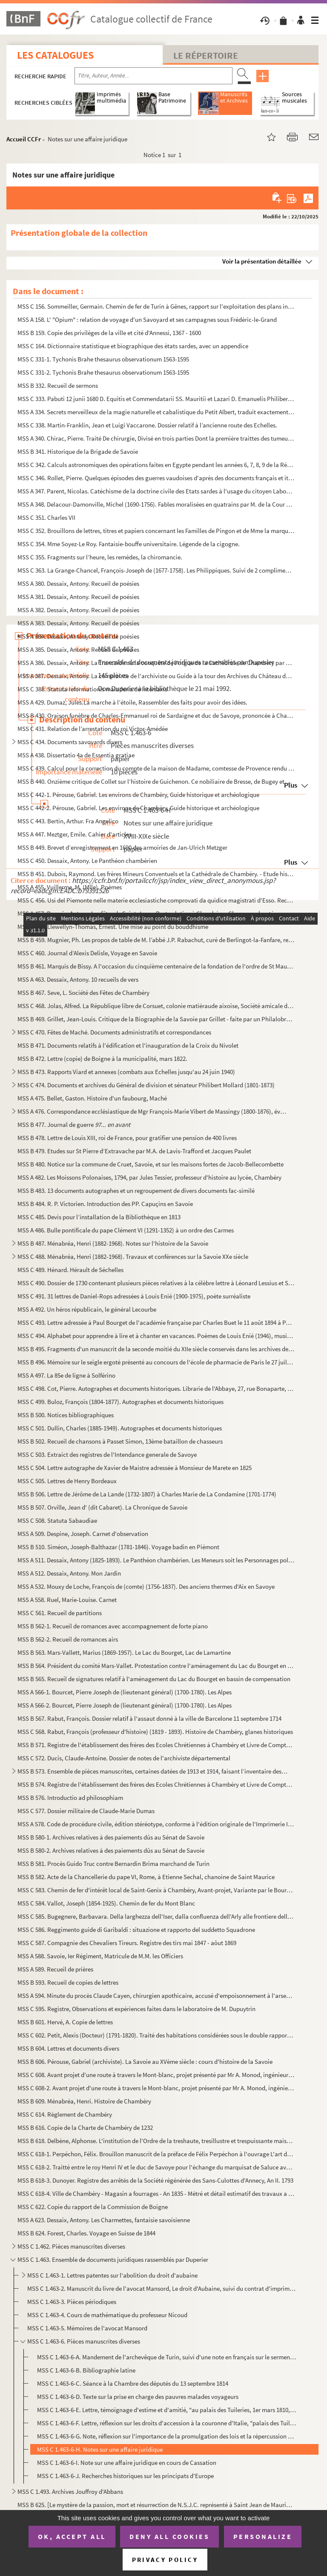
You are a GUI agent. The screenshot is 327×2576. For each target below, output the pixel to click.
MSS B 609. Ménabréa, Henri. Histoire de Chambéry (84, 2101)
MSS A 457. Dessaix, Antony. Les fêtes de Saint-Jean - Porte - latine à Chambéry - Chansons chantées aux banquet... (156, 913)
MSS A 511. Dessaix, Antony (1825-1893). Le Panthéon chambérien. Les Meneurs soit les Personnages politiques (156, 1560)
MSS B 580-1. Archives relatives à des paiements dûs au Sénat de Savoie (110, 1837)
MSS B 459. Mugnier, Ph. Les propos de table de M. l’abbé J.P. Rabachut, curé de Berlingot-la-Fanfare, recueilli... (156, 940)
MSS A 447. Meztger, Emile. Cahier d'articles (74, 834)
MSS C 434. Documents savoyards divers (69, 742)
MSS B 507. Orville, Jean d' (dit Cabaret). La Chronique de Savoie (102, 1507)
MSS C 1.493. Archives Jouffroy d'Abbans (70, 2491)
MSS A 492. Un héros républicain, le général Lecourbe (86, 1309)
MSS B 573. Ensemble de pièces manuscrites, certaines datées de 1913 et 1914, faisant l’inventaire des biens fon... (152, 1771)
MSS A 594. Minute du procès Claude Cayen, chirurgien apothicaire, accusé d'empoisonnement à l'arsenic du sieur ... (156, 1995)
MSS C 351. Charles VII (46, 517)
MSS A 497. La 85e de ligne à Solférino (66, 1375)
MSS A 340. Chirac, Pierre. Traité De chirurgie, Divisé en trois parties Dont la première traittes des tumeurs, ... (156, 438)
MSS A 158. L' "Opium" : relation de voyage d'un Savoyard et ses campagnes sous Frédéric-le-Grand (147, 319)
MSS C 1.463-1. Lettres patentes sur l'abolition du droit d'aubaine (112, 2275)
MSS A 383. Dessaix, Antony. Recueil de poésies (78, 623)
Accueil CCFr (23, 139)
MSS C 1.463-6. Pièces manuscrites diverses (83, 2341)
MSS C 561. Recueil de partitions (59, 1613)
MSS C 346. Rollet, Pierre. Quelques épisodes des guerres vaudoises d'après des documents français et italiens (156, 478)
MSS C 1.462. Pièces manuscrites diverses (71, 2246)
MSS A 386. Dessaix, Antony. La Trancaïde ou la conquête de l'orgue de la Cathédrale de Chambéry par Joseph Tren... (156, 663)
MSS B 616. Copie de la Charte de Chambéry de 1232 (85, 2127)
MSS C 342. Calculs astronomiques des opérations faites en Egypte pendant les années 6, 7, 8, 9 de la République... (156, 465)
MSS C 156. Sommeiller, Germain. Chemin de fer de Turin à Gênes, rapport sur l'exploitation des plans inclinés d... (156, 306)
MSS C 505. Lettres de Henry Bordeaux (67, 1481)
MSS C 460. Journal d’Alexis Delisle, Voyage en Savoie (87, 953)
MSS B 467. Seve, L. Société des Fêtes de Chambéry (83, 993)
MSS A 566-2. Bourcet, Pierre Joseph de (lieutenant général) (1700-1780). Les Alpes (124, 1705)
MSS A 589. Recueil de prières (55, 1969)
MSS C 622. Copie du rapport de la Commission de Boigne (92, 2207)
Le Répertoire (205, 55)
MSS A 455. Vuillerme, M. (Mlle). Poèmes (69, 887)
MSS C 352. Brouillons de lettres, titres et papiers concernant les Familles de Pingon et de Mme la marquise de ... (156, 531)
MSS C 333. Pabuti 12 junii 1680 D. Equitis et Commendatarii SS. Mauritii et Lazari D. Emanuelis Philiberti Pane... (156, 399)
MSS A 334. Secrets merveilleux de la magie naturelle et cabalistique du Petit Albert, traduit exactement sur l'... (156, 412)
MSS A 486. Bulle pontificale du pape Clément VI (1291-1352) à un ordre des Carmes (125, 1230)
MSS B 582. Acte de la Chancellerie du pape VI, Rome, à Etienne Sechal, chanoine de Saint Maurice (146, 1877)
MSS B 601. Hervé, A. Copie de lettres (65, 2022)
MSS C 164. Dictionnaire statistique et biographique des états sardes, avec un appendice (132, 346)
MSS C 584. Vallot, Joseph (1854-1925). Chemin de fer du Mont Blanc (106, 1903)
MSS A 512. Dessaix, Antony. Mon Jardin (69, 1573)
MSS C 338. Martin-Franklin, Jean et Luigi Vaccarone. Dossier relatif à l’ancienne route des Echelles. (147, 425)
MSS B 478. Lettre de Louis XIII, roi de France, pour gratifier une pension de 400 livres (127, 1138)
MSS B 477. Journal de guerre (73, 1124)
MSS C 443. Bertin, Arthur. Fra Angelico (68, 821)
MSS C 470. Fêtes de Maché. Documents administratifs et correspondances (114, 1032)
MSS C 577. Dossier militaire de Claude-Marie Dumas (86, 1811)
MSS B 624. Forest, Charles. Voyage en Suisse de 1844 (86, 2233)
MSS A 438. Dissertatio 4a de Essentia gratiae (76, 755)
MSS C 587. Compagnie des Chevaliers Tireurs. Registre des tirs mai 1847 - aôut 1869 (126, 1943)
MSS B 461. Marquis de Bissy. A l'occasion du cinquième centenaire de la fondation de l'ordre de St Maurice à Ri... (156, 966)
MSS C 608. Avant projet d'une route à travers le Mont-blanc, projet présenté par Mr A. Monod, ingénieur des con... (156, 2075)
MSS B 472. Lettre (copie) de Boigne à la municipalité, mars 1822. (102, 1058)
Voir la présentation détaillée (261, 261)
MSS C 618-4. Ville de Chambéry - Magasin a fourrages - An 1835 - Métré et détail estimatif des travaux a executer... (156, 2193)
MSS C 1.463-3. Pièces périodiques (71, 2302)
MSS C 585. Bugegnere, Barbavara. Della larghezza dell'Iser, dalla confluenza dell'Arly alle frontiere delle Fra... (156, 1916)
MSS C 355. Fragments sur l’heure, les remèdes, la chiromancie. (99, 557)
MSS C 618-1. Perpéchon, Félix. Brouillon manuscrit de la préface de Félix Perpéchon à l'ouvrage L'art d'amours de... (156, 2154)
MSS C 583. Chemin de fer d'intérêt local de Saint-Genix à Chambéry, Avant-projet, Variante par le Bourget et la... (156, 1890)
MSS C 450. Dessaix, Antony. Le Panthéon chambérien (87, 861)
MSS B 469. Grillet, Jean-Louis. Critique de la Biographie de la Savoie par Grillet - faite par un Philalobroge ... (156, 1019)
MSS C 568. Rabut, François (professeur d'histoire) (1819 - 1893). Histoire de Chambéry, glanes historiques (155, 1732)
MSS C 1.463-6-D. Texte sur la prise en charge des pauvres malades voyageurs (137, 2397)
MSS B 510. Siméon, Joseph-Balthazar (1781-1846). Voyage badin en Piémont (118, 1547)
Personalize (263, 2536)
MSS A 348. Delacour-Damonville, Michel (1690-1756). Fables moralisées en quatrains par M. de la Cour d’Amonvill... (156, 504)
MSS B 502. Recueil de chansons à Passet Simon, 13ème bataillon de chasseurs (120, 1441)
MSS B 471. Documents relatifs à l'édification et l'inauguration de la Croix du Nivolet (127, 1045)
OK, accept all (72, 2536)
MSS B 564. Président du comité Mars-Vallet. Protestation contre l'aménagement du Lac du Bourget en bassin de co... (156, 1666)
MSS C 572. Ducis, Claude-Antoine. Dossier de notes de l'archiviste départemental (123, 1758)
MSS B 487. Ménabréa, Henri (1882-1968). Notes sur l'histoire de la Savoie (112, 1243)
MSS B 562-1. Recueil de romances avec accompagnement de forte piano (112, 1626)
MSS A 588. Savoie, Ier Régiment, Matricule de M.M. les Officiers (100, 1956)
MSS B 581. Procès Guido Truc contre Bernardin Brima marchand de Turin (113, 1864)
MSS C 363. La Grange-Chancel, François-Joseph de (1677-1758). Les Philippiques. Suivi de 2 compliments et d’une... (156, 570)
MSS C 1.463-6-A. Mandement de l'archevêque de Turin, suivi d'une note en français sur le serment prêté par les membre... (166, 2357)
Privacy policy (165, 2560)
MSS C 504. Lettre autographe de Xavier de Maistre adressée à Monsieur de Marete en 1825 (134, 1468)
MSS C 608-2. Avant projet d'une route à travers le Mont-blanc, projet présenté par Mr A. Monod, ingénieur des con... (156, 2088)
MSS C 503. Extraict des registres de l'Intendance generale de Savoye (107, 1454)
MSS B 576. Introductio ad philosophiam (70, 1798)
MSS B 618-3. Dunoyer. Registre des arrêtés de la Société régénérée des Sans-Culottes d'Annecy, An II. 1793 (155, 2180)
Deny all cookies (169, 2536)
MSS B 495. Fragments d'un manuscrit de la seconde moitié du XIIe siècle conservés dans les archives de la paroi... (156, 1349)
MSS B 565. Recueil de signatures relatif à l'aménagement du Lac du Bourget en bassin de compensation (153, 1679)
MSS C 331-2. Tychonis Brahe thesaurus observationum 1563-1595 (103, 372)
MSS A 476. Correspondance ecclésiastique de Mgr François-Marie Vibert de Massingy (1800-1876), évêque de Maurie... (152, 1111)
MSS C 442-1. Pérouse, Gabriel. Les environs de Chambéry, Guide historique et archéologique (138, 795)
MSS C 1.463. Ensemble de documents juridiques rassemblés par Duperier (112, 2259)
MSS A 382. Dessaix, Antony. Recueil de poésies (78, 610)
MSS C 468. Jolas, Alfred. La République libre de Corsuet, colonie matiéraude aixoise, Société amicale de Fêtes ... (156, 1006)
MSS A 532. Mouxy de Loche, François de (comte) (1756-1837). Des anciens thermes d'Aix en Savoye (146, 1586)
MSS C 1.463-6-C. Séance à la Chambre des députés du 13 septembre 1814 (132, 2383)
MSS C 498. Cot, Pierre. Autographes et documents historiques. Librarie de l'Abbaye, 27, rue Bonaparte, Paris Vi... (156, 1388)
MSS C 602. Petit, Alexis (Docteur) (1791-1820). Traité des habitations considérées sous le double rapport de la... (156, 2035)
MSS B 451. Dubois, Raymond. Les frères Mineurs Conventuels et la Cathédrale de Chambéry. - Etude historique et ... (156, 874)
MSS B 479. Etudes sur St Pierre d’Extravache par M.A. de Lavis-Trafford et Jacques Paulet (134, 1151)
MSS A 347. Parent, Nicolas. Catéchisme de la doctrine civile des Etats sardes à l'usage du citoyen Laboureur (156, 491)
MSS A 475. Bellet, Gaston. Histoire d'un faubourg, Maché (92, 1098)
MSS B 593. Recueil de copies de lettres (67, 1982)
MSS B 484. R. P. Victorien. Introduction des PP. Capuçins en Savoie (105, 1204)
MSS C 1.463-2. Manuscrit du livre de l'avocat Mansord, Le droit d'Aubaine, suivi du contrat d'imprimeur (161, 2288)
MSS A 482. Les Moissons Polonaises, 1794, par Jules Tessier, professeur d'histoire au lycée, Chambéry (149, 1177)
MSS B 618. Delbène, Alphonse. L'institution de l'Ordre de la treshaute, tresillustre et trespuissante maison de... (156, 2141)
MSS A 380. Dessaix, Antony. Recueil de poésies (78, 583)
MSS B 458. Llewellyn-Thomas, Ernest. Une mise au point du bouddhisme (112, 927)
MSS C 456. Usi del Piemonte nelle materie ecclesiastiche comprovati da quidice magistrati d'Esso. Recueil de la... (156, 900)
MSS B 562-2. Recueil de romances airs (67, 1639)
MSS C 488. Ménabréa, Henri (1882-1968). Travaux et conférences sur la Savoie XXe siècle (132, 1256)
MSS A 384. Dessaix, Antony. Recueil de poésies (78, 636)
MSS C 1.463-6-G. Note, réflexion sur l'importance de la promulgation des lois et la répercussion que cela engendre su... (166, 2436)
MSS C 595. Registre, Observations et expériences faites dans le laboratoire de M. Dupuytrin (136, 2009)
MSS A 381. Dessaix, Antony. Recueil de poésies (78, 597)
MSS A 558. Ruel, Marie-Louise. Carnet (67, 1600)
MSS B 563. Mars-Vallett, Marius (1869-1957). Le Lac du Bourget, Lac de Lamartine (124, 1652)
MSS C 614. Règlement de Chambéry (64, 2114)
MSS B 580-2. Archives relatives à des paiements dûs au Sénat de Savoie (110, 1850)
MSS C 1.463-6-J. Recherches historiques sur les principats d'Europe (125, 2476)
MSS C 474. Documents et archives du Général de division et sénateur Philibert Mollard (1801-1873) (146, 1085)
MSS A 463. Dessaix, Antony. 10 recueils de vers (77, 979)
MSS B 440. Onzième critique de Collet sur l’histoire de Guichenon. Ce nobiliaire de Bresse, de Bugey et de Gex (156, 781)
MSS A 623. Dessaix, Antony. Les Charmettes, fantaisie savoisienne (103, 2220)
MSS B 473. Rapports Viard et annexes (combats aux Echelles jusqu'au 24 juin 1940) (126, 1072)
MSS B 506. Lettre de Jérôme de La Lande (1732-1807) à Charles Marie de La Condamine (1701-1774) (146, 1494)
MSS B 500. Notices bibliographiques (65, 1415)
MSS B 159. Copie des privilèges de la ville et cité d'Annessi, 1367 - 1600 (109, 333)
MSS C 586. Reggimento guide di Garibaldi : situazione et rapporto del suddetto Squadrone (136, 1930)
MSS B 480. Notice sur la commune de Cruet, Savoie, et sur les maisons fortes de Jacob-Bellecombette (150, 1164)
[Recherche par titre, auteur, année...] (153, 75)
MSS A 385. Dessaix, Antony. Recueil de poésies (78, 649)
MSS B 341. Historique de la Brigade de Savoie (77, 451)
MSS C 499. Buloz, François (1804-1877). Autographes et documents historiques (120, 1402)
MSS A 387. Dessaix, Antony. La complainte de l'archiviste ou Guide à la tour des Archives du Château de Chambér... (156, 676)
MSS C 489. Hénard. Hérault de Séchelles (70, 1270)
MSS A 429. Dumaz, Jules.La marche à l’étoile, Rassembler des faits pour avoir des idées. (132, 702)
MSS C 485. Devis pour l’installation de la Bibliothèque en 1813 (99, 1217)
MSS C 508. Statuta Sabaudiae (57, 1520)
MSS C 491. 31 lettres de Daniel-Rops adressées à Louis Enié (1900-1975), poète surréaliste (133, 1296)
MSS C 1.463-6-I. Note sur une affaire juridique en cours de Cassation (126, 2463)
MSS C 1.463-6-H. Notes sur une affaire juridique (100, 2449)
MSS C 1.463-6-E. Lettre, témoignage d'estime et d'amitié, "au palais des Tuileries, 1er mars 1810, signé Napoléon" (166, 2410)
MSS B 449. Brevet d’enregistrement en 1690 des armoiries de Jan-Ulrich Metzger (122, 847)
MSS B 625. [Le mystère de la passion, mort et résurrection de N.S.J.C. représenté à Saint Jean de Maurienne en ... (156, 2505)
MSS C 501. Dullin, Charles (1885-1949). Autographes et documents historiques (119, 1428)
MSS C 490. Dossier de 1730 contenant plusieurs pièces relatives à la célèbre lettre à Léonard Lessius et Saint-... (156, 1283)
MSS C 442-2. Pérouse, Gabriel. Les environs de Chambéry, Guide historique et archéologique (138, 808)
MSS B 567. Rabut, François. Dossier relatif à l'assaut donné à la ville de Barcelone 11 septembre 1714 (149, 1718)
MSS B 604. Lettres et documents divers (68, 2048)
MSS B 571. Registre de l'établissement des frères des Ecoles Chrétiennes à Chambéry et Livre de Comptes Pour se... (156, 1745)
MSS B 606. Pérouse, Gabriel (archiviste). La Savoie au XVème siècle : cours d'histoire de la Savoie (144, 2061)
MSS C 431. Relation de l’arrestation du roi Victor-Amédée (92, 729)
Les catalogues (55, 55)
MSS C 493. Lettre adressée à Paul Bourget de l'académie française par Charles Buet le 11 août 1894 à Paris (156, 1322)
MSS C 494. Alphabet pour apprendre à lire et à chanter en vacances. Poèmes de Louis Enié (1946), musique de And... (156, 1336)
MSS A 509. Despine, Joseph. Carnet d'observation (82, 1534)
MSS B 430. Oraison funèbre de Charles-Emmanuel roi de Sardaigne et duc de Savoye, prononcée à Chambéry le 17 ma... (156, 715)
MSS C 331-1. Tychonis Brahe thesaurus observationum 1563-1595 (103, 359)
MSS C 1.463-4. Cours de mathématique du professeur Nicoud (107, 2315)
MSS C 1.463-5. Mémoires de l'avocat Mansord (87, 2328)
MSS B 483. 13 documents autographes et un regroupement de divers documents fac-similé (136, 1190)
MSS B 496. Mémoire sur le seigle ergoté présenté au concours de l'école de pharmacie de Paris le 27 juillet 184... (156, 1362)
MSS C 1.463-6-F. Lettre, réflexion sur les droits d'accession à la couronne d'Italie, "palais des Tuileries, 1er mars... (166, 2423)
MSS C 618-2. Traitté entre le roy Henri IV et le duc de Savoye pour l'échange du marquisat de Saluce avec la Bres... (156, 2167)
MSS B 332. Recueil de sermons (57, 385)
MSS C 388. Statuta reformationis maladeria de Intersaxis (92, 689)
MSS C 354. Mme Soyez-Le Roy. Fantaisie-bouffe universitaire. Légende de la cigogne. (128, 544)
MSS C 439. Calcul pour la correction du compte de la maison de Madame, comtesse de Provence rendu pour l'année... (156, 768)
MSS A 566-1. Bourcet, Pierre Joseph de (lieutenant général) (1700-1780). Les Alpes (124, 1692)
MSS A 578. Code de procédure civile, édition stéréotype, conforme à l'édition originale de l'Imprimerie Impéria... (156, 1824)
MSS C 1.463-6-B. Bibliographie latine (86, 2370)
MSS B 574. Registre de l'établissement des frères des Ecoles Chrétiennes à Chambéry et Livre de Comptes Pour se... (156, 1784)
